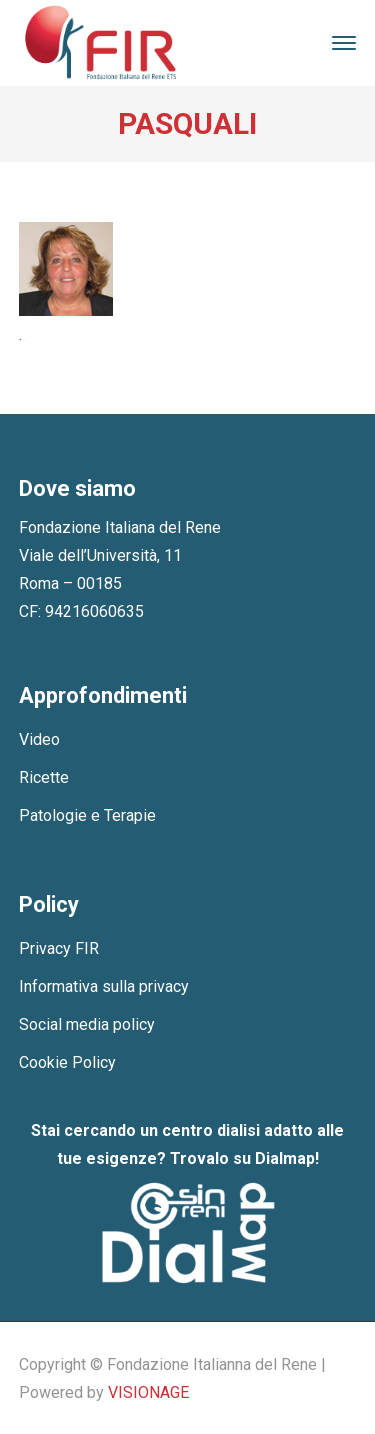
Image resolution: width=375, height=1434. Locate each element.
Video (39, 739)
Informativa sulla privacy (104, 986)
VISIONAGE (148, 1392)
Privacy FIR (59, 948)
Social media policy (87, 1024)
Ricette (44, 777)
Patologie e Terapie (87, 815)
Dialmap (285, 1158)
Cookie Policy (67, 1062)
